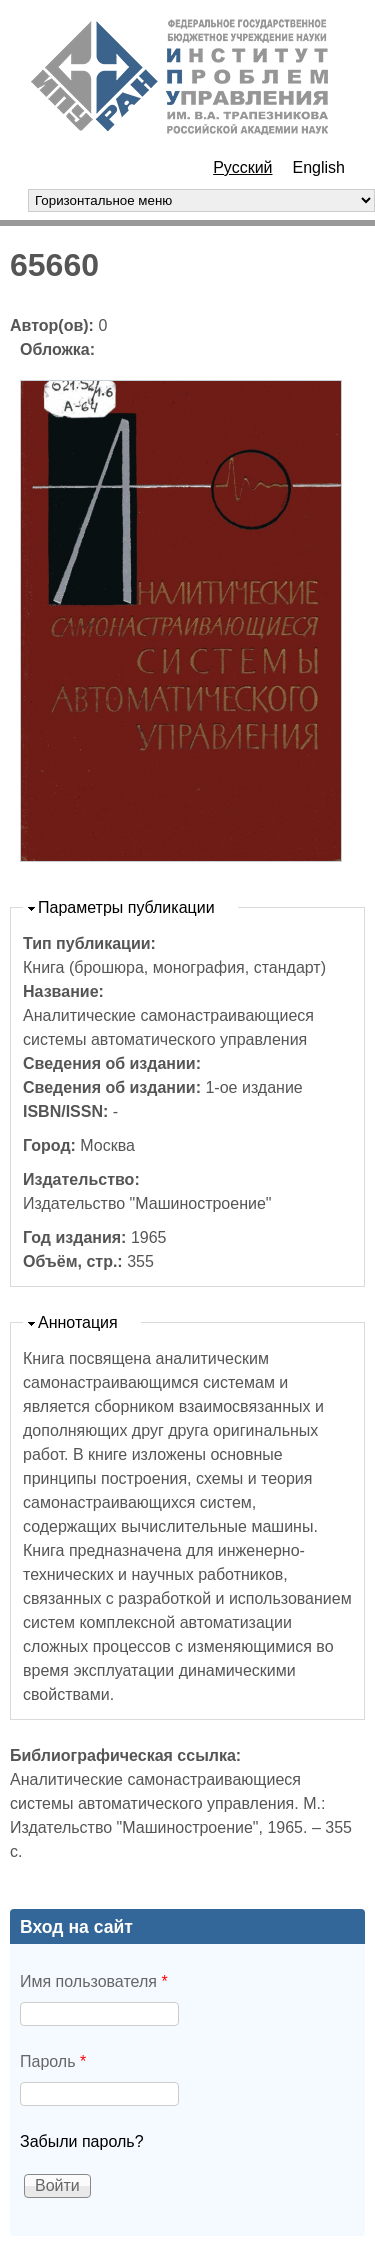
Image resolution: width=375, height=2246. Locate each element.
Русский (242, 167)
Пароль (53, 2061)
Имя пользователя (94, 1981)
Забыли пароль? (82, 2141)
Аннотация (78, 1322)
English (319, 167)
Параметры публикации (126, 907)
